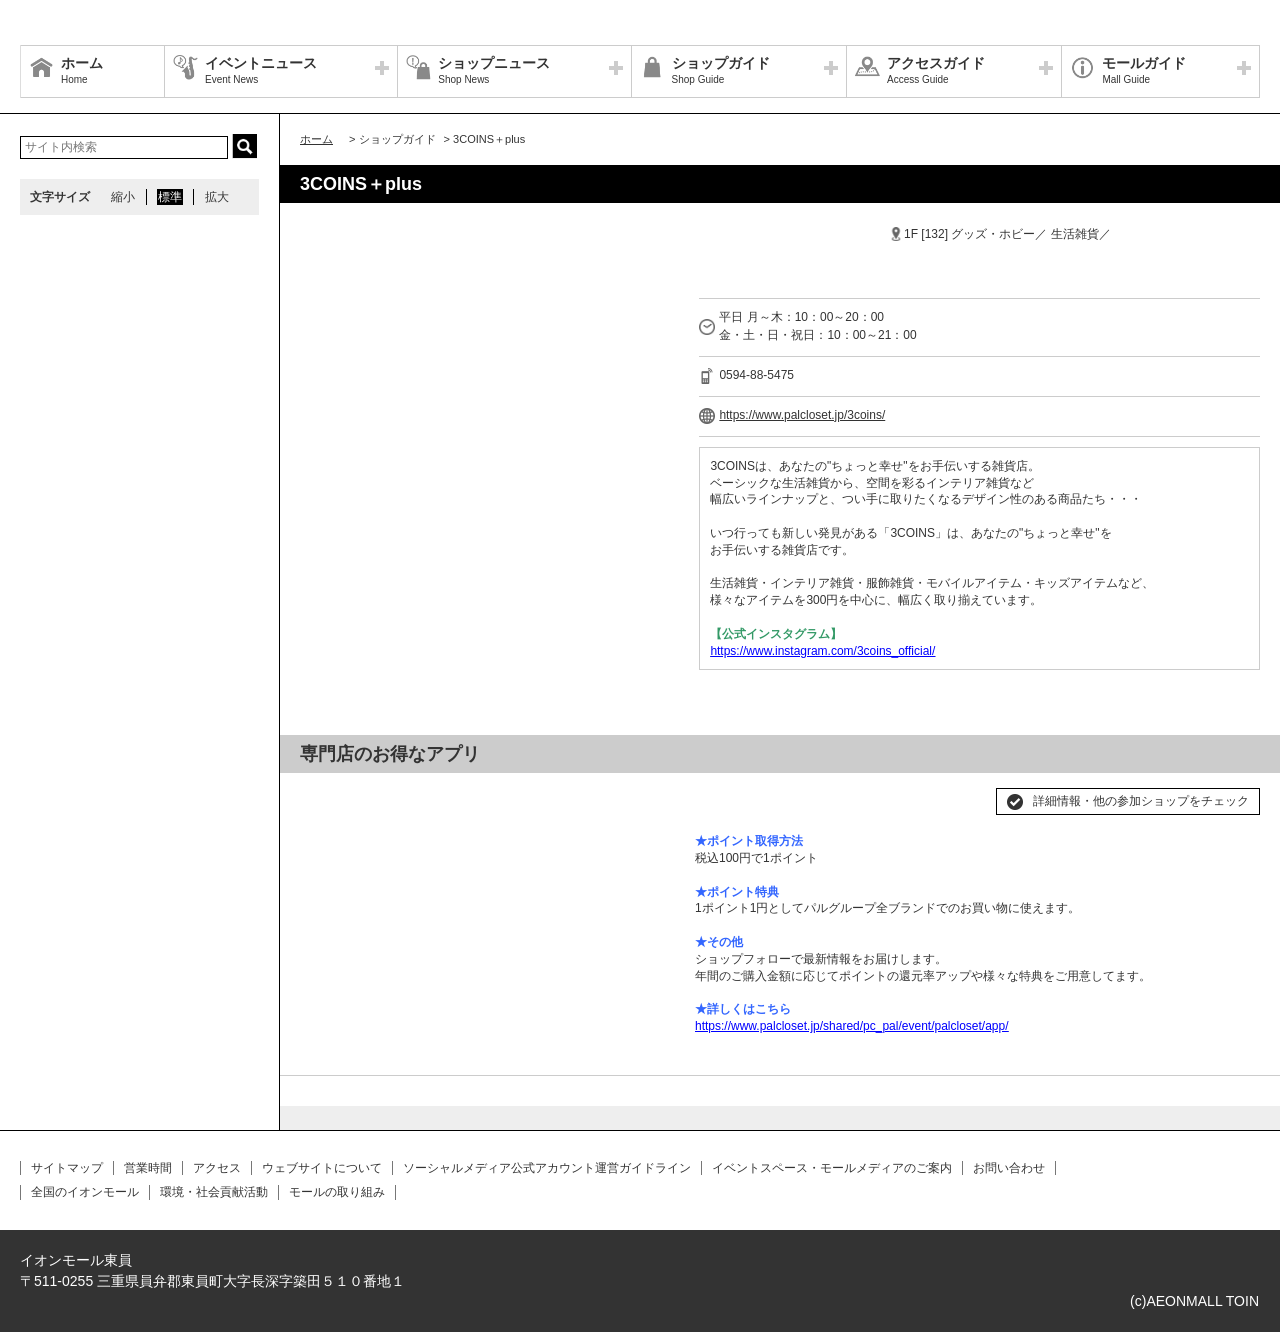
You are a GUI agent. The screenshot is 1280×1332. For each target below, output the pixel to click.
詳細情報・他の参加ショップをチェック (1141, 801)
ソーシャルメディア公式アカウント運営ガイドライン (547, 1168)
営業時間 (148, 1168)
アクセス (217, 1168)
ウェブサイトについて (322, 1168)
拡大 (217, 197)
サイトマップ (67, 1168)
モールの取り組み (337, 1192)
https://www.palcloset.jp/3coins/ (802, 415)
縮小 (123, 197)
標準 (170, 197)
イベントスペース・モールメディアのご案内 (832, 1168)
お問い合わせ (1009, 1168)
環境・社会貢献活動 (214, 1192)
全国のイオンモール (85, 1192)
